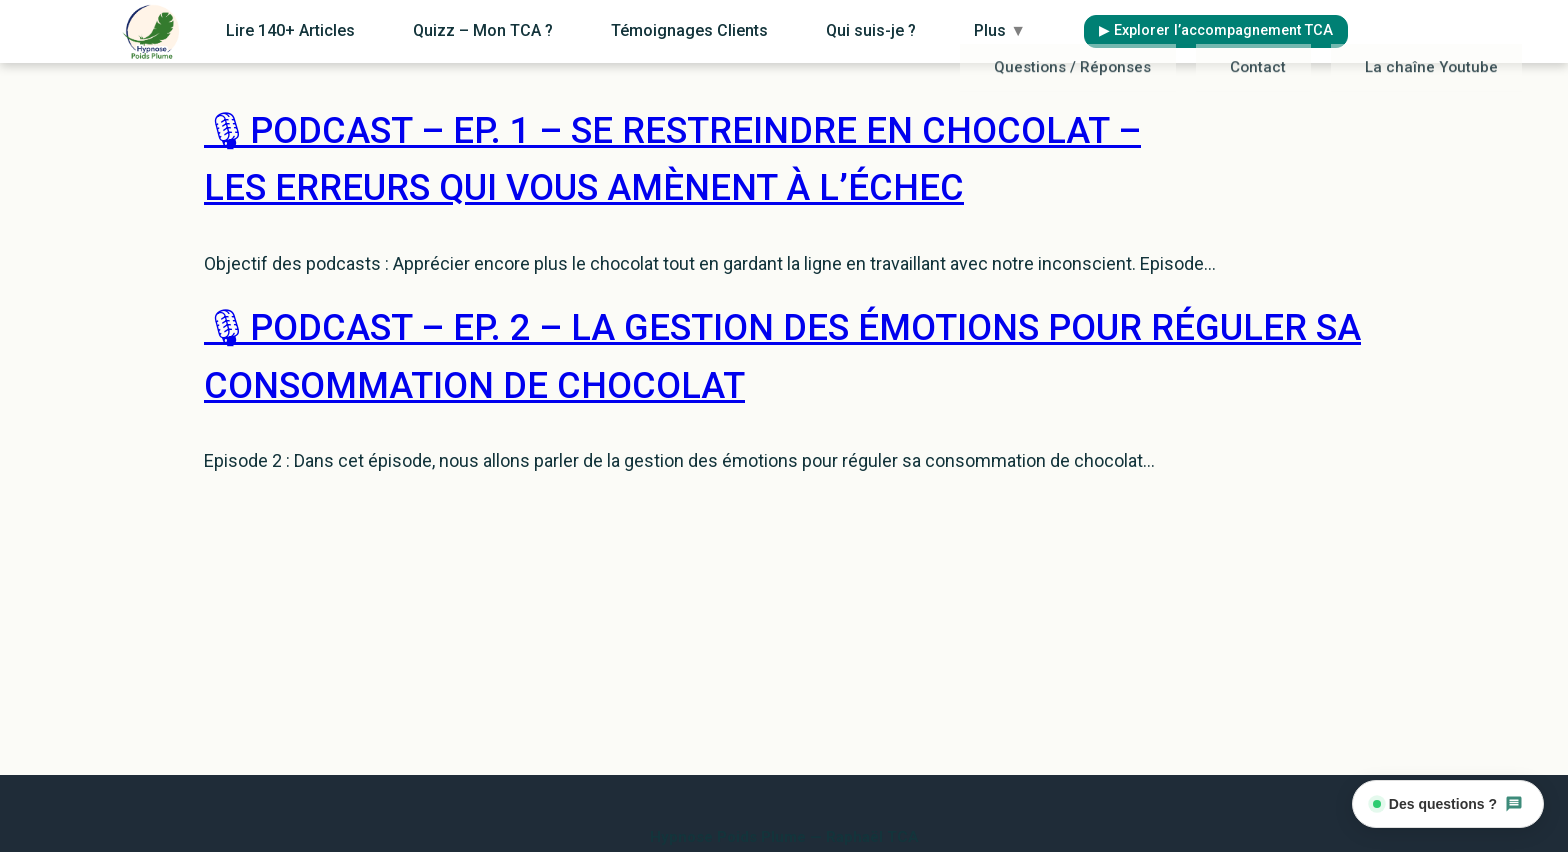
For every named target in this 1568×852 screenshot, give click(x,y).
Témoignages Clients (789, 29)
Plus (1044, 29)
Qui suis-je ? (943, 29)
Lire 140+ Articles (446, 29)
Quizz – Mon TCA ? (611, 29)
